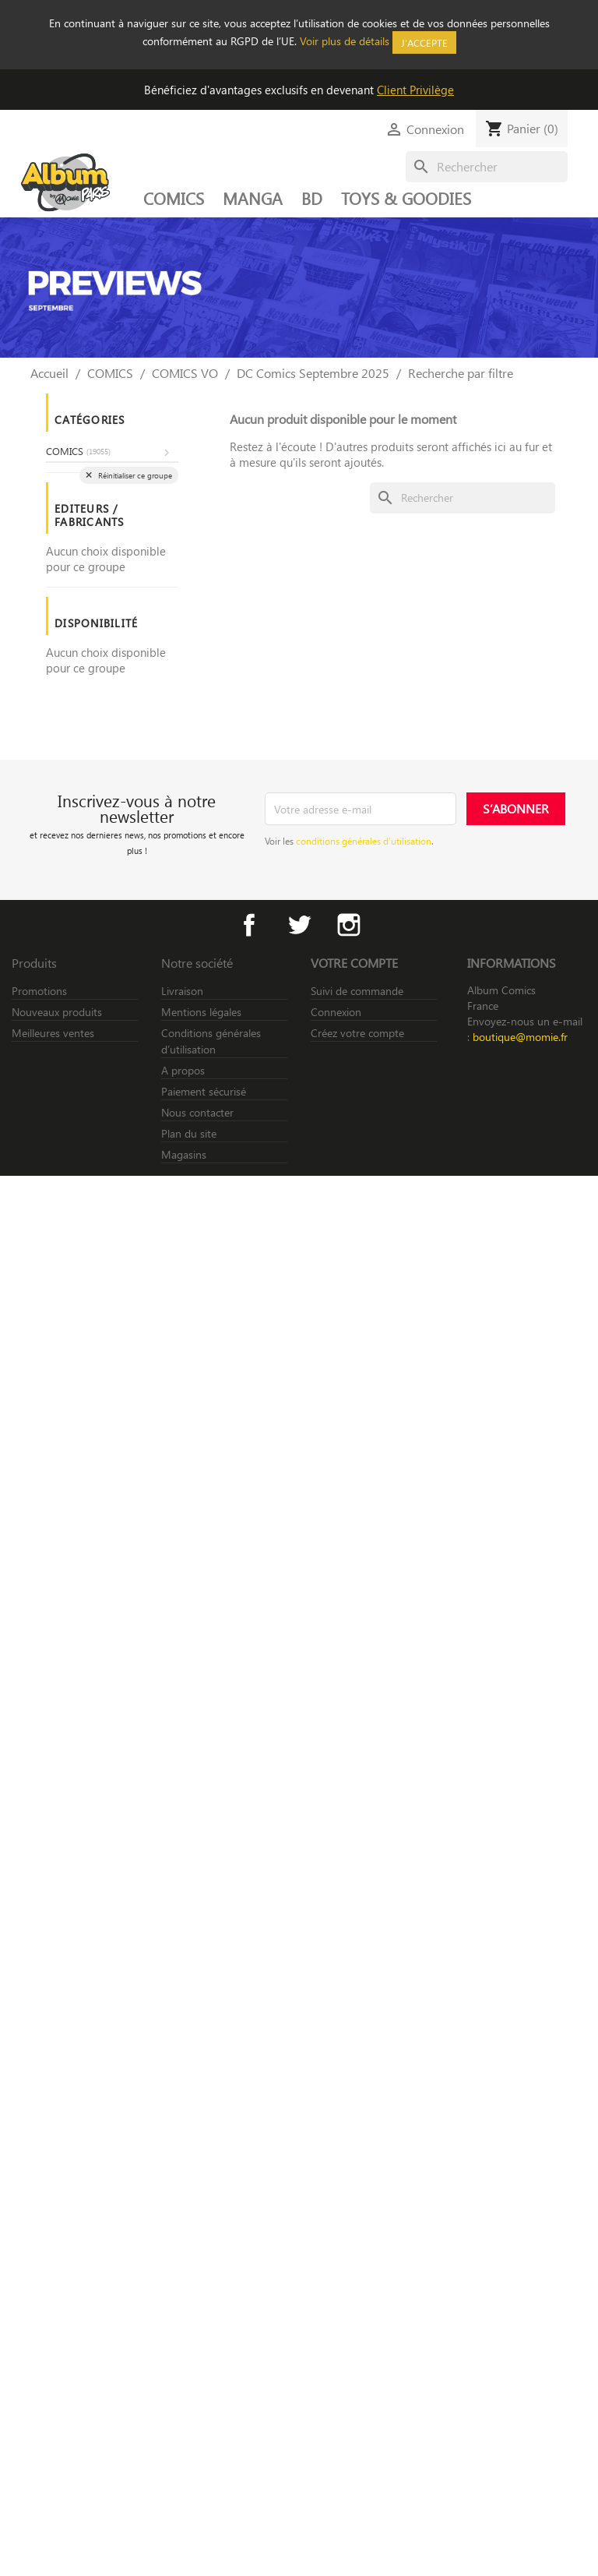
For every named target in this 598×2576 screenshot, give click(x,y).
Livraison (182, 990)
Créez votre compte (357, 1032)
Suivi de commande (357, 990)
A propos (183, 1070)
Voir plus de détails (344, 41)
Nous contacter (197, 1112)
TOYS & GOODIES (406, 198)
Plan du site (188, 1133)
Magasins (183, 1154)
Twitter (299, 924)
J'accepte (424, 42)
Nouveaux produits (57, 1011)
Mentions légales (201, 1011)
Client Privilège (415, 89)
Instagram (348, 924)
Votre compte (354, 963)
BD (311, 198)
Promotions (39, 990)
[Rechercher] (487, 166)
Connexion (336, 1011)
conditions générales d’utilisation (363, 841)
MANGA (253, 198)
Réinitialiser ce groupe (134, 475)
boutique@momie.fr (520, 1036)
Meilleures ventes (53, 1032)
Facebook (249, 924)
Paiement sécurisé (203, 1091)
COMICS (173, 198)
